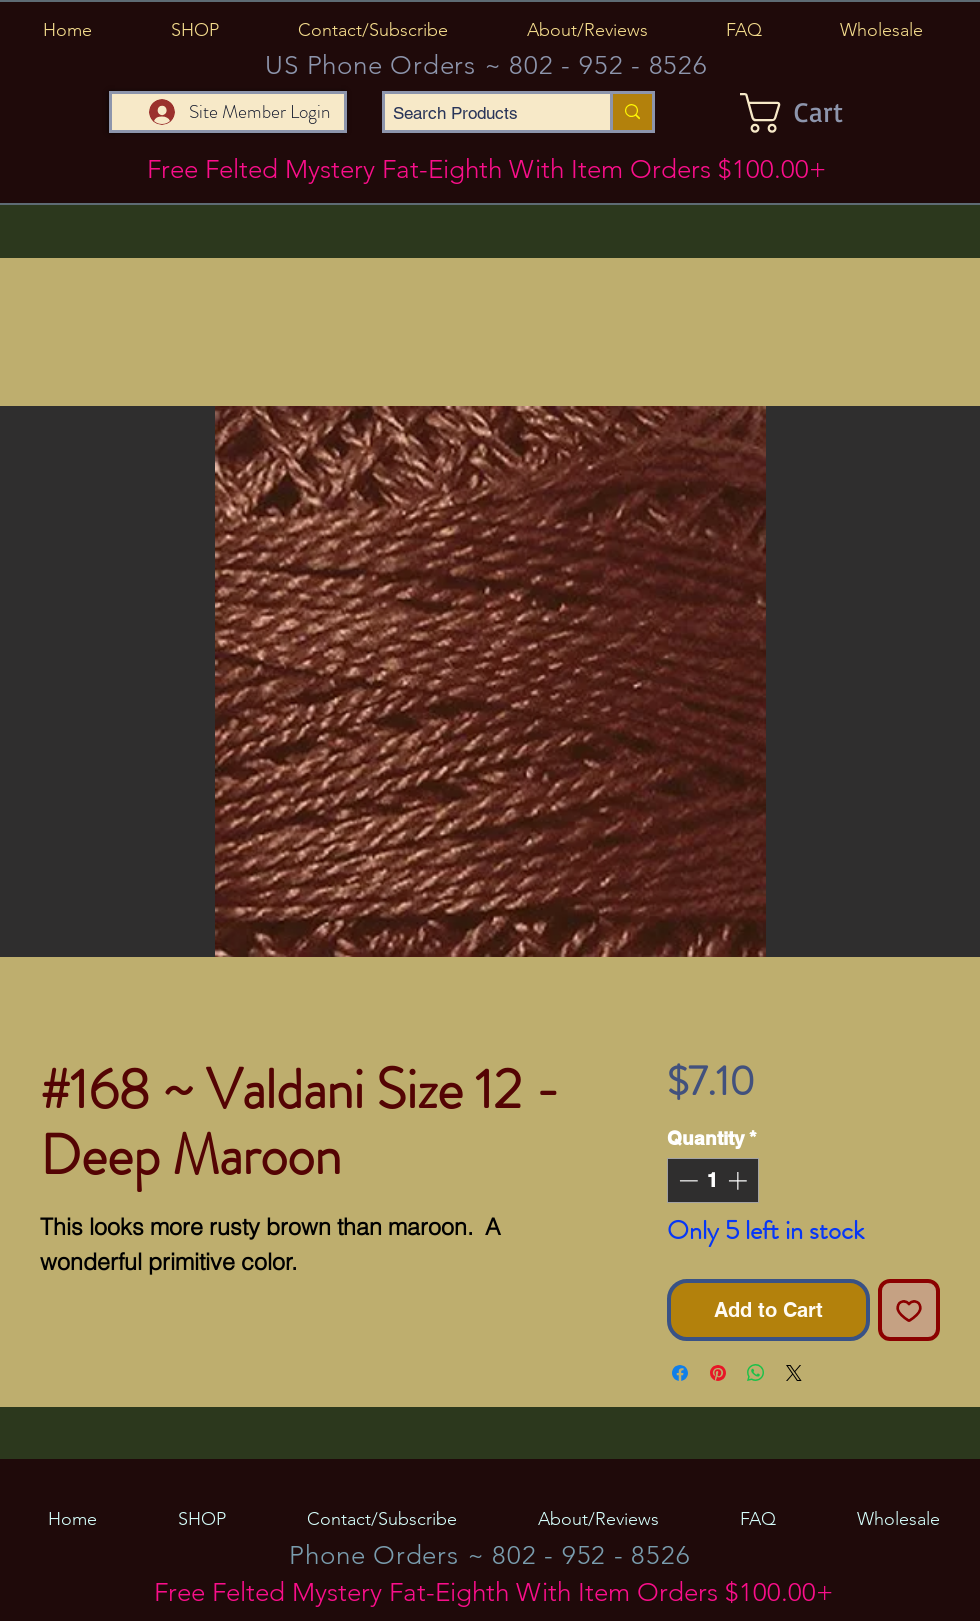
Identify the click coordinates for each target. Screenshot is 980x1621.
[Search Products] (480, 114)
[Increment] (739, 1180)
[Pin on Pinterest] (718, 1373)
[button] (194, 30)
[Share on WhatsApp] (756, 1373)
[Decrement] (686, 1180)
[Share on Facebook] (680, 1373)
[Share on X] (794, 1373)
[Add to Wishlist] (909, 1310)
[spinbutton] (712, 1180)
